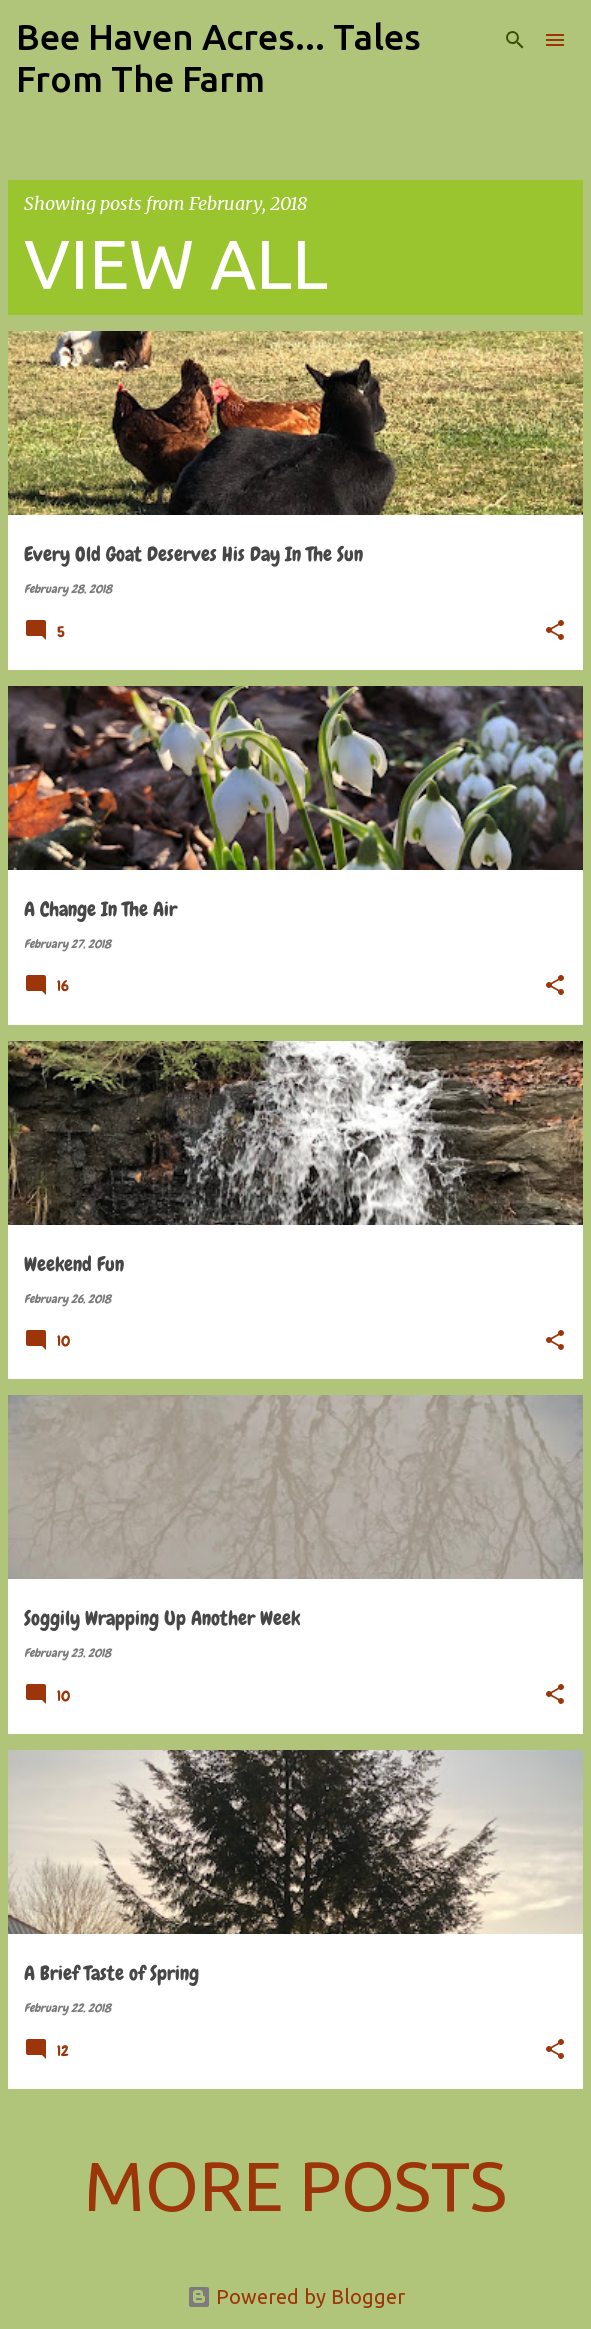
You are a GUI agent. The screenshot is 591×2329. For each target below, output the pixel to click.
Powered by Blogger (296, 2296)
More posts (295, 2185)
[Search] (515, 40)
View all (176, 263)
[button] (555, 632)
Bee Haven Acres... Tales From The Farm (218, 57)
